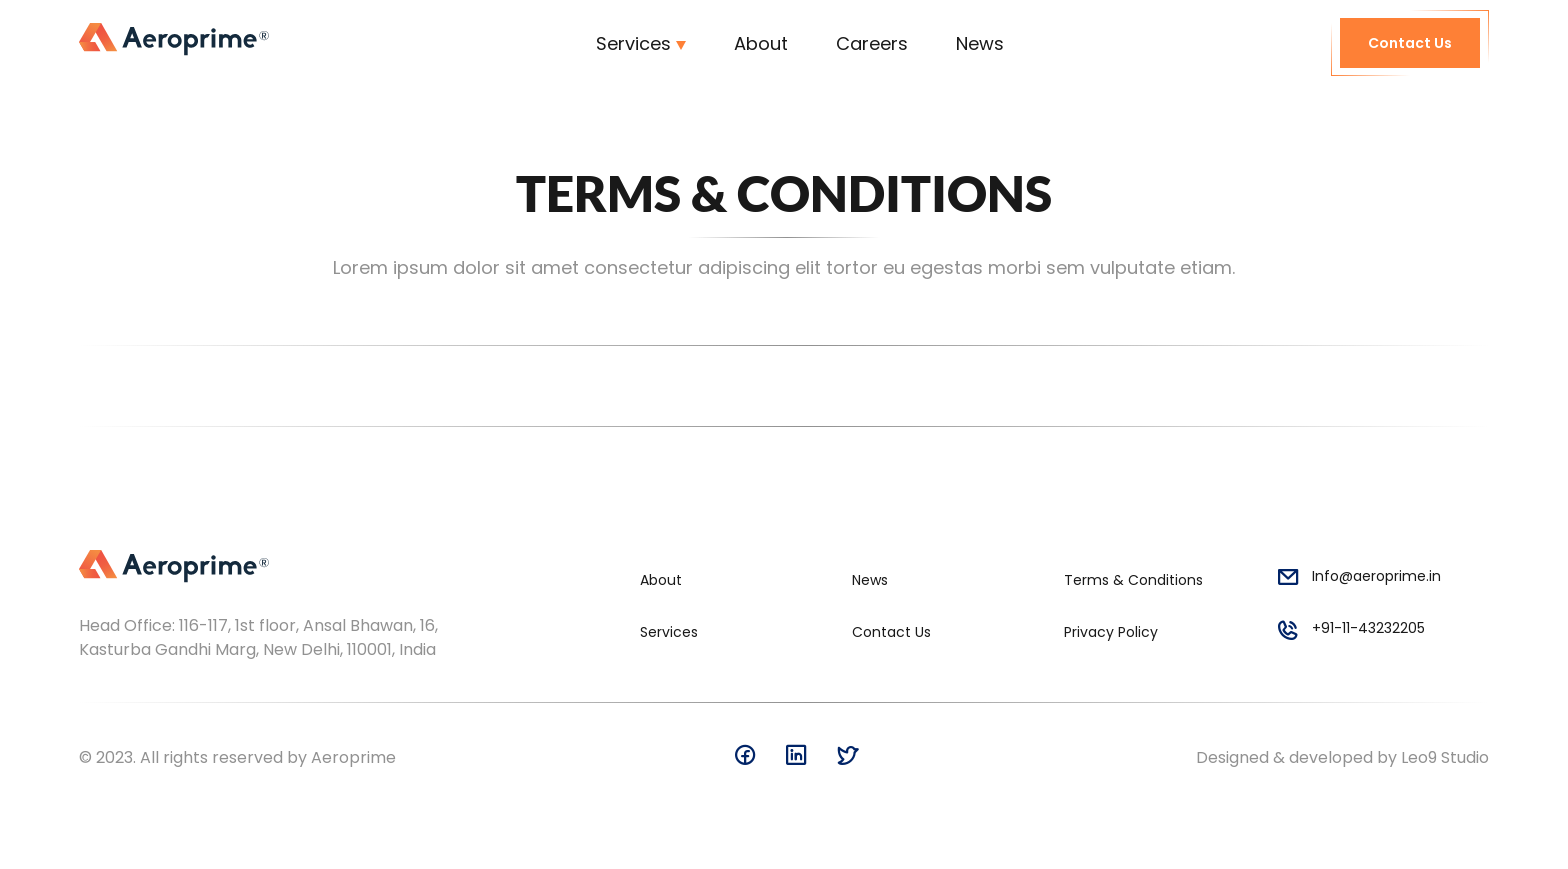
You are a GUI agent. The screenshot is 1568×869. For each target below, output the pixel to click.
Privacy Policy (1111, 632)
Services (633, 43)
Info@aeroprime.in (1358, 580)
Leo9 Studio (1445, 757)
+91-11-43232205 (1350, 632)
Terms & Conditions (1133, 580)
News (980, 43)
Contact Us (1410, 43)
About (761, 43)
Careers (872, 43)
